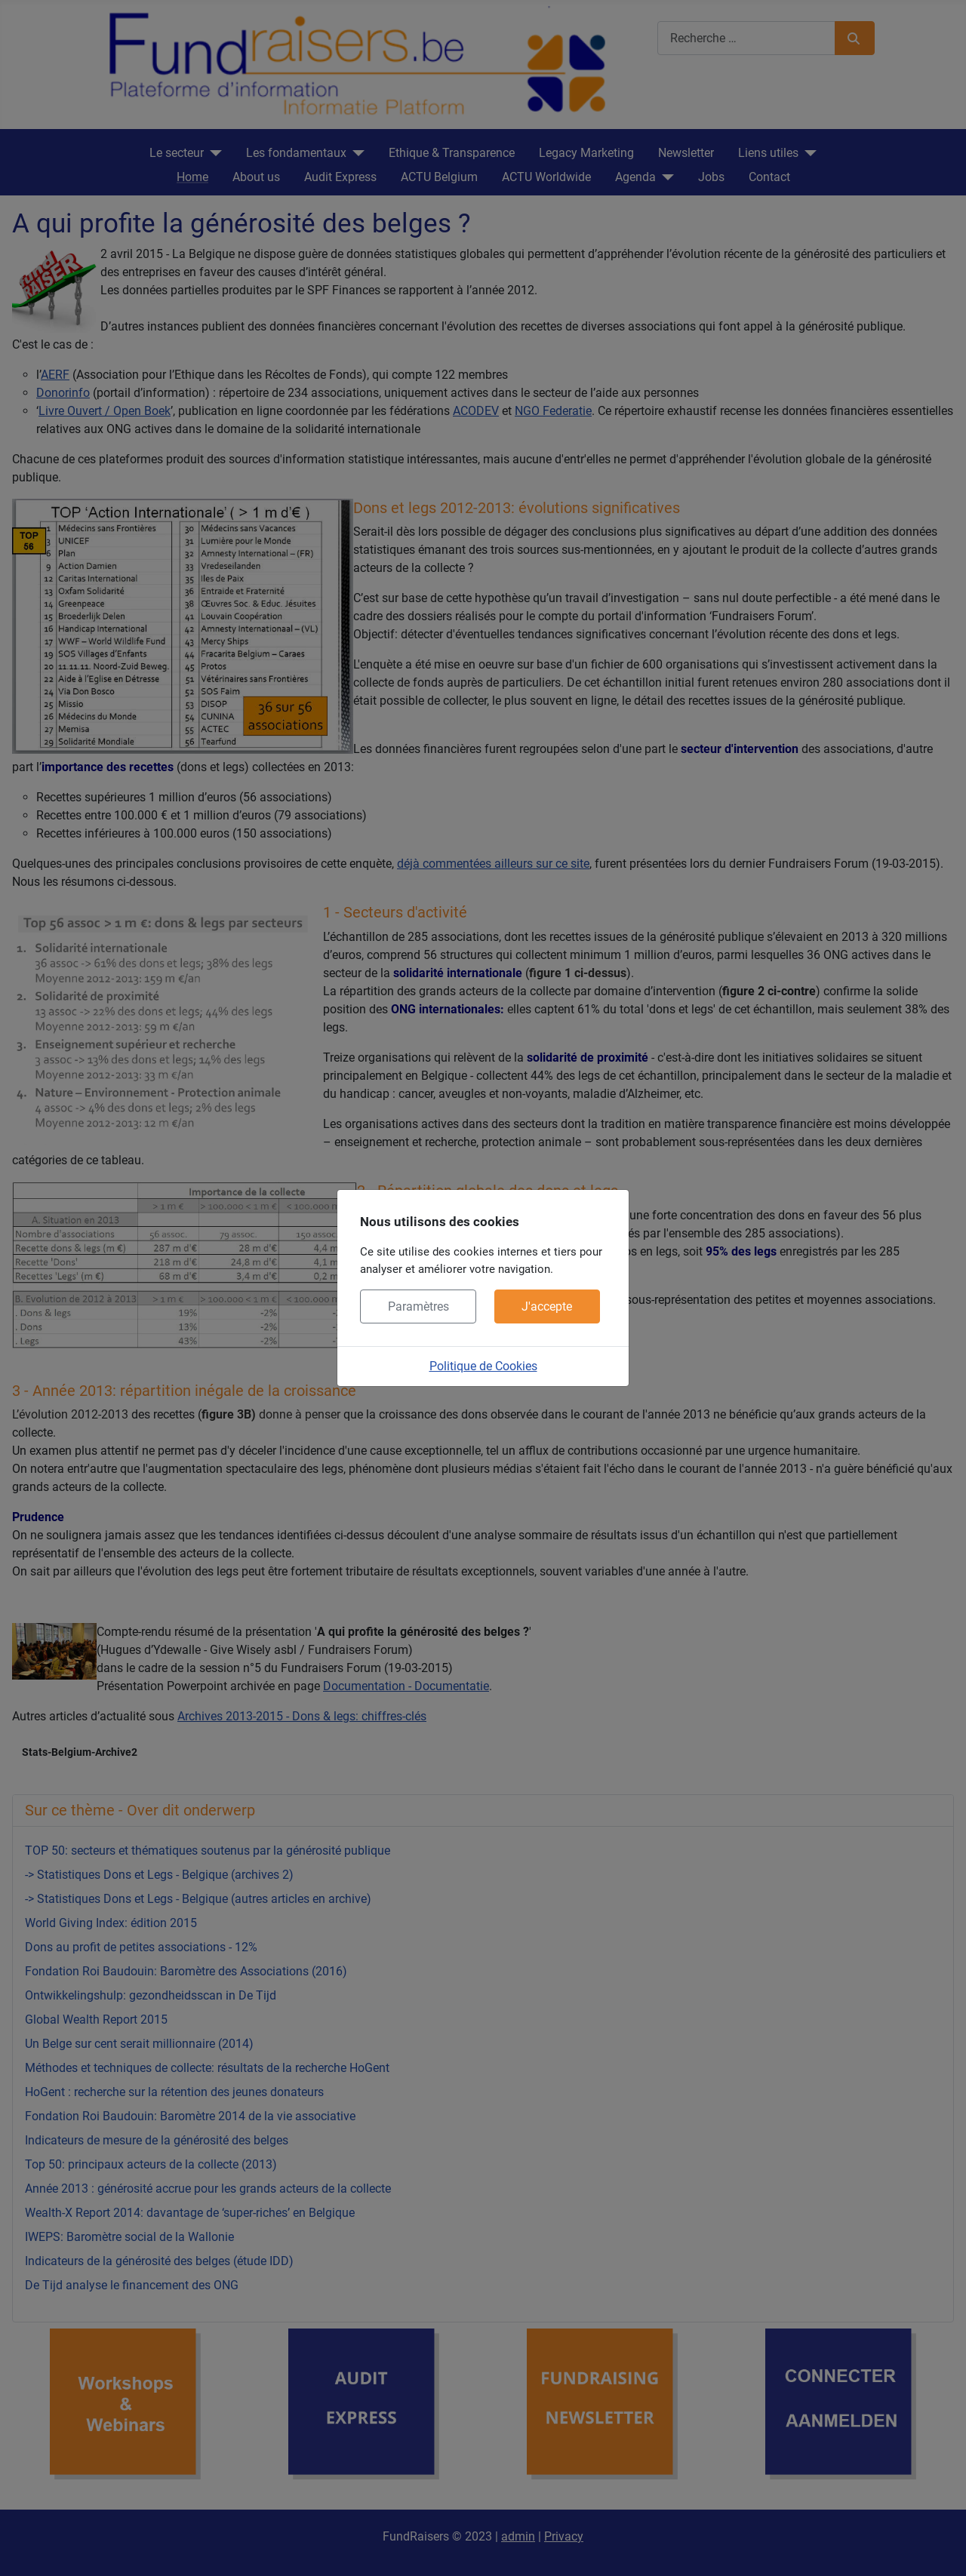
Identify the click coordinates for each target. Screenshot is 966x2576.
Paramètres (418, 1306)
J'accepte (546, 1306)
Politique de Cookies (483, 1366)
